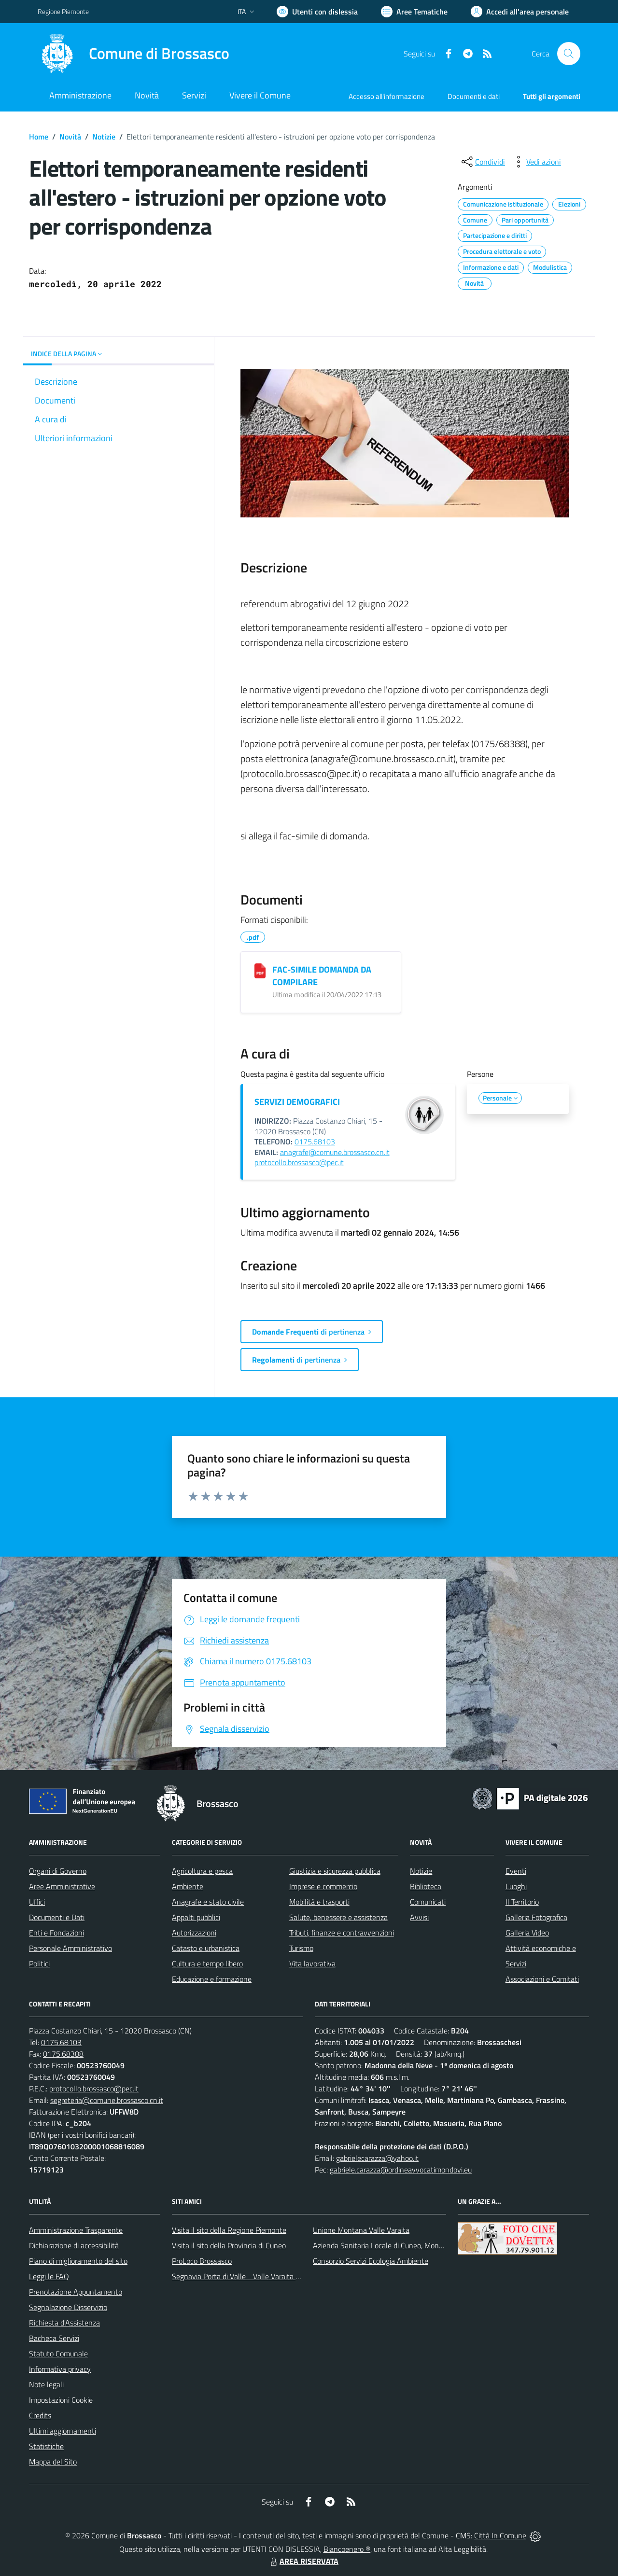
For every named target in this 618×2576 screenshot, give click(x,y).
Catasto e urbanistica (205, 1948)
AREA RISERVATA (303, 2561)
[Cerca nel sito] (568, 53)
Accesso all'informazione (386, 96)
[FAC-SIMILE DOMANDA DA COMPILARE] (260, 970)
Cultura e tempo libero (207, 1963)
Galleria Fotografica (536, 1917)
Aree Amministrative (62, 1886)
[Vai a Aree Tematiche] (414, 11)
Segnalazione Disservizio (68, 2307)
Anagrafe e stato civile (208, 1902)
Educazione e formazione (212, 1979)
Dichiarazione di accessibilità (74, 2245)
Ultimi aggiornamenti (62, 2431)
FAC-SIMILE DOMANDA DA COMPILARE (321, 976)
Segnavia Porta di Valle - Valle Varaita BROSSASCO (255, 2276)
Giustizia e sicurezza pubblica (334, 1871)
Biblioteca (425, 1886)
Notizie (103, 136)
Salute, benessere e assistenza (338, 1917)
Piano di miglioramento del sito (78, 2261)
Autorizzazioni (194, 1932)
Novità (70, 136)
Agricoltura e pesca (202, 1871)
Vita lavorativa (312, 1963)
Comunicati (428, 1902)
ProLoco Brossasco (202, 2261)
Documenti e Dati (56, 1917)
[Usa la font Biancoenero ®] (317, 11)
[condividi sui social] (482, 161)
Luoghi (516, 1886)
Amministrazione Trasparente (76, 2230)
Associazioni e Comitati (542, 1979)
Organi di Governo (57, 1871)
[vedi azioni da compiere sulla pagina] (536, 161)
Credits (40, 2415)
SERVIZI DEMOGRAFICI (297, 1101)
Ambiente (187, 1886)
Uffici (37, 1902)
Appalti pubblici (196, 1917)
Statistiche (46, 2446)
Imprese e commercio (323, 1886)
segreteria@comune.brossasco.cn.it (106, 2100)
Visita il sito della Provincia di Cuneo (229, 2245)
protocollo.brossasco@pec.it (299, 1162)
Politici (39, 1963)
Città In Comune (500, 2535)
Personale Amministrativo (70, 1948)
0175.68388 (63, 2054)
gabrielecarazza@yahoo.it (377, 2158)
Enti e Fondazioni (56, 1932)
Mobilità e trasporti (319, 1902)
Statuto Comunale (58, 2353)
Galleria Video (527, 1932)
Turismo (301, 1948)
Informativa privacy (60, 2369)
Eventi (516, 1871)
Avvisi (419, 1917)
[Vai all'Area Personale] (519, 11)
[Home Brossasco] (133, 53)
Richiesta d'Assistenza (64, 2322)
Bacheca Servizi (54, 2338)
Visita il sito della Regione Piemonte (229, 2230)
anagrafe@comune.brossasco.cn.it (335, 1152)
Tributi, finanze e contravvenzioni (341, 1932)
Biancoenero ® (346, 2549)
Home (38, 136)
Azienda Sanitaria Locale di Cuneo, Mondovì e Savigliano (402, 2245)
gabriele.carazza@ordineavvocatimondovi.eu (401, 2169)
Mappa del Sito (53, 2461)
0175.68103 (315, 1141)
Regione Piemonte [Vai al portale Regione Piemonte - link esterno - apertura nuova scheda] (63, 11)
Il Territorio (522, 1902)
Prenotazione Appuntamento (75, 2292)
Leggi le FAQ (49, 2276)
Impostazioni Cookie (61, 2400)
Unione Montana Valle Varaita (361, 2230)
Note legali (46, 2384)
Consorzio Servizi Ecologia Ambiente (370, 2261)
